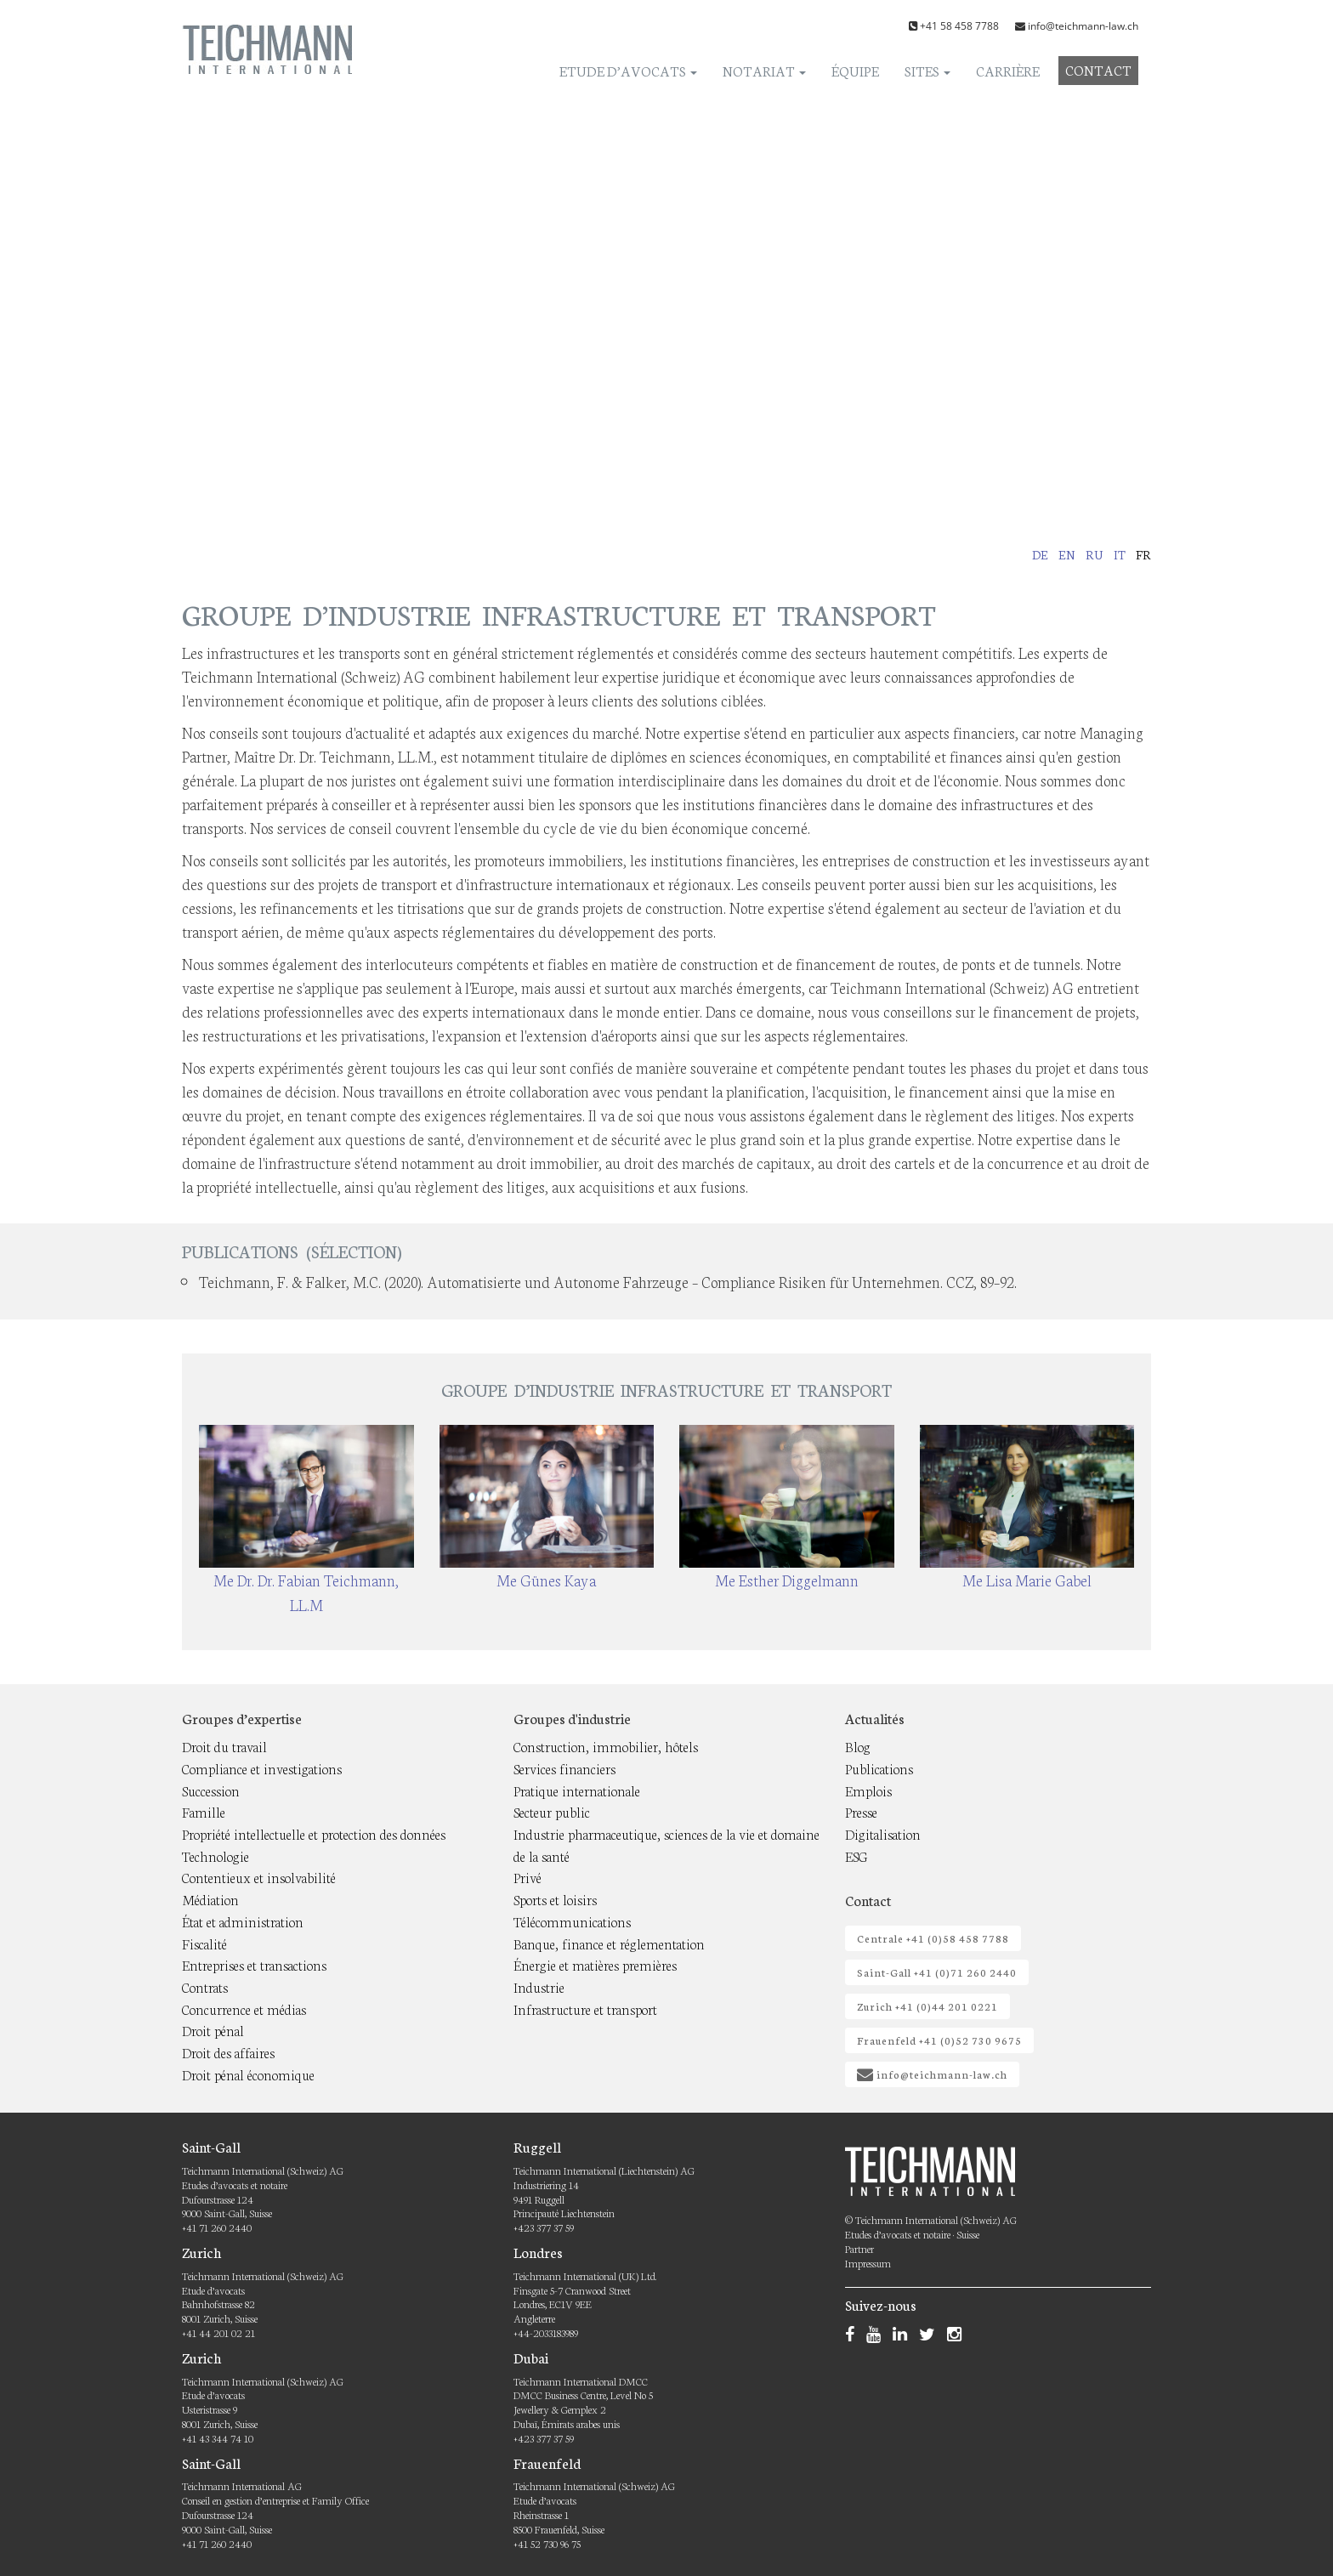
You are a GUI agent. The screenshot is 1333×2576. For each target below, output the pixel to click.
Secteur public (551, 1811)
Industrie (538, 1986)
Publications (879, 1768)
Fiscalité (204, 1943)
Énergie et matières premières (595, 1964)
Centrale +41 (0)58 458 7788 (933, 1938)
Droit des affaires (228, 2052)
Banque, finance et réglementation (609, 1943)
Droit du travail (224, 1746)
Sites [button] (927, 70)
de (1040, 554)
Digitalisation (883, 1833)
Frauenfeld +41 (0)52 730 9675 (939, 2040)
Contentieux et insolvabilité (259, 1877)
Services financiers (564, 1768)
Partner (859, 2248)
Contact (1098, 69)
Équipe (855, 70)
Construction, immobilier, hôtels (605, 1746)
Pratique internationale (576, 1790)
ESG (856, 1855)
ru (1094, 554)
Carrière (1008, 70)
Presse (861, 1811)
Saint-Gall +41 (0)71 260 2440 (937, 1972)
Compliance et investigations (262, 1768)
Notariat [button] (764, 70)
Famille (203, 1811)
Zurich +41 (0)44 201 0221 (927, 2006)
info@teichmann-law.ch (1083, 26)
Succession (211, 1790)
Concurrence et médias (244, 2008)
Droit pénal (213, 2030)
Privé (527, 1877)
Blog (858, 1746)
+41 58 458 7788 (959, 26)
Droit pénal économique (248, 2074)
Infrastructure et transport (585, 2008)
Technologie (215, 1855)
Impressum (868, 2262)
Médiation (210, 1899)
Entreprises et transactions (254, 1964)
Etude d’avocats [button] (628, 70)
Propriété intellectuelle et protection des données (313, 1833)
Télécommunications (572, 1921)
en (1066, 554)
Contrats (205, 1986)
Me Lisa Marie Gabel (1027, 1580)
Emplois (868, 1790)
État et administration (242, 1921)
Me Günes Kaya (546, 1580)
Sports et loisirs (555, 1899)
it (1120, 554)
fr (1143, 554)
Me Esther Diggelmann (787, 1580)
